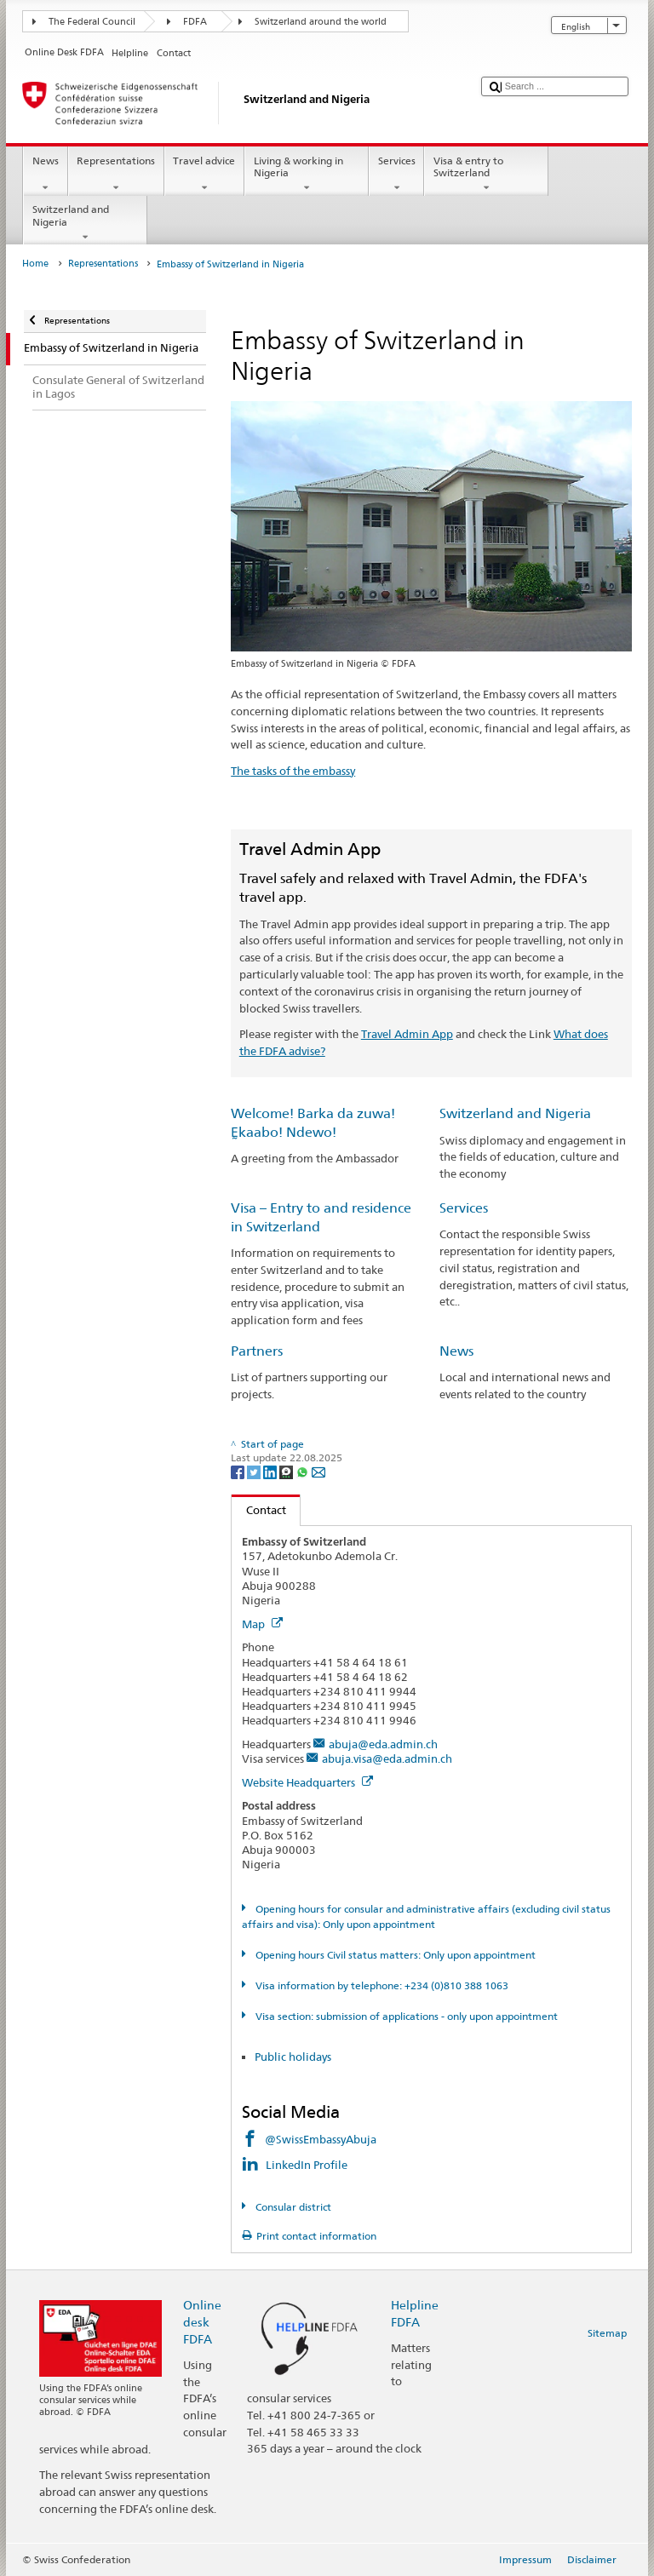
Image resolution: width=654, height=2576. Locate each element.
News (45, 174)
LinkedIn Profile (308, 2165)
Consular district (292, 2206)
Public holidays (293, 2056)
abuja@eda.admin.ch (383, 1744)
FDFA (195, 21)
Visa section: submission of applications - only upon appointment (405, 2016)
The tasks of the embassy (293, 770)
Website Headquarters (307, 1782)
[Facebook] (239, 1471)
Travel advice (204, 174)
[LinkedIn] (271, 1471)
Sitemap (607, 2332)
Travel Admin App (407, 1034)
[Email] (318, 1471)
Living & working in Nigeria (306, 174)
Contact (259, 1510)
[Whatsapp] (303, 1471)
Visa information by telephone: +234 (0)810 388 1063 (380, 1985)
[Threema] (287, 1471)
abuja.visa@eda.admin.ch (387, 1758)
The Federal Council (92, 21)
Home (35, 263)
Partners (257, 1351)
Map (262, 1624)
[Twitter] (255, 1471)
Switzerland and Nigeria (85, 223)
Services (396, 174)
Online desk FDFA (202, 2322)
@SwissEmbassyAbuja (320, 2139)
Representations (116, 174)
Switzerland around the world (321, 21)
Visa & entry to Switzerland (486, 174)
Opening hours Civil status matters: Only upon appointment (394, 1954)
